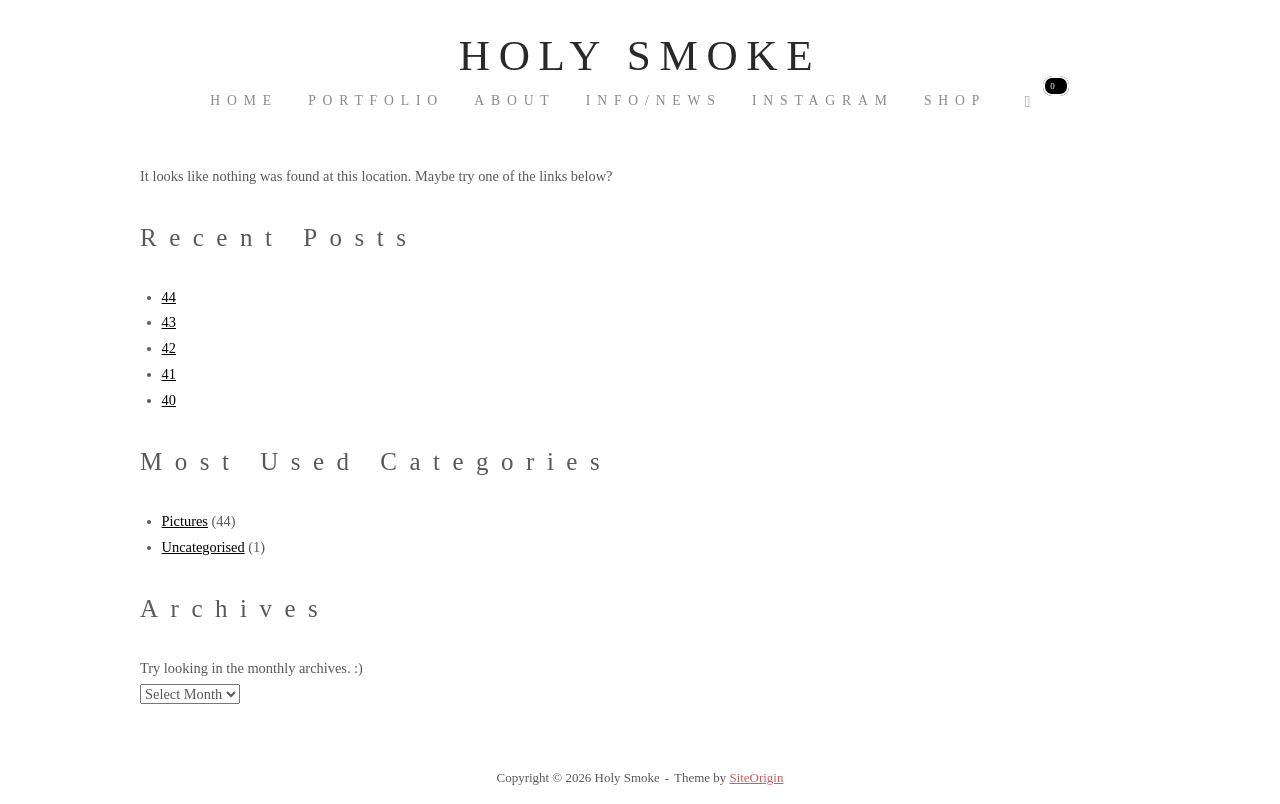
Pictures (185, 521)
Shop (955, 100)
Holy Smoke (640, 55)
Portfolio (376, 100)
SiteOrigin (756, 777)
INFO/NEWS (654, 100)
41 (169, 374)
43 (169, 322)
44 (169, 297)
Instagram (823, 100)
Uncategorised (203, 547)
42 (169, 348)
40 (169, 400)
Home (244, 100)
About (514, 100)
